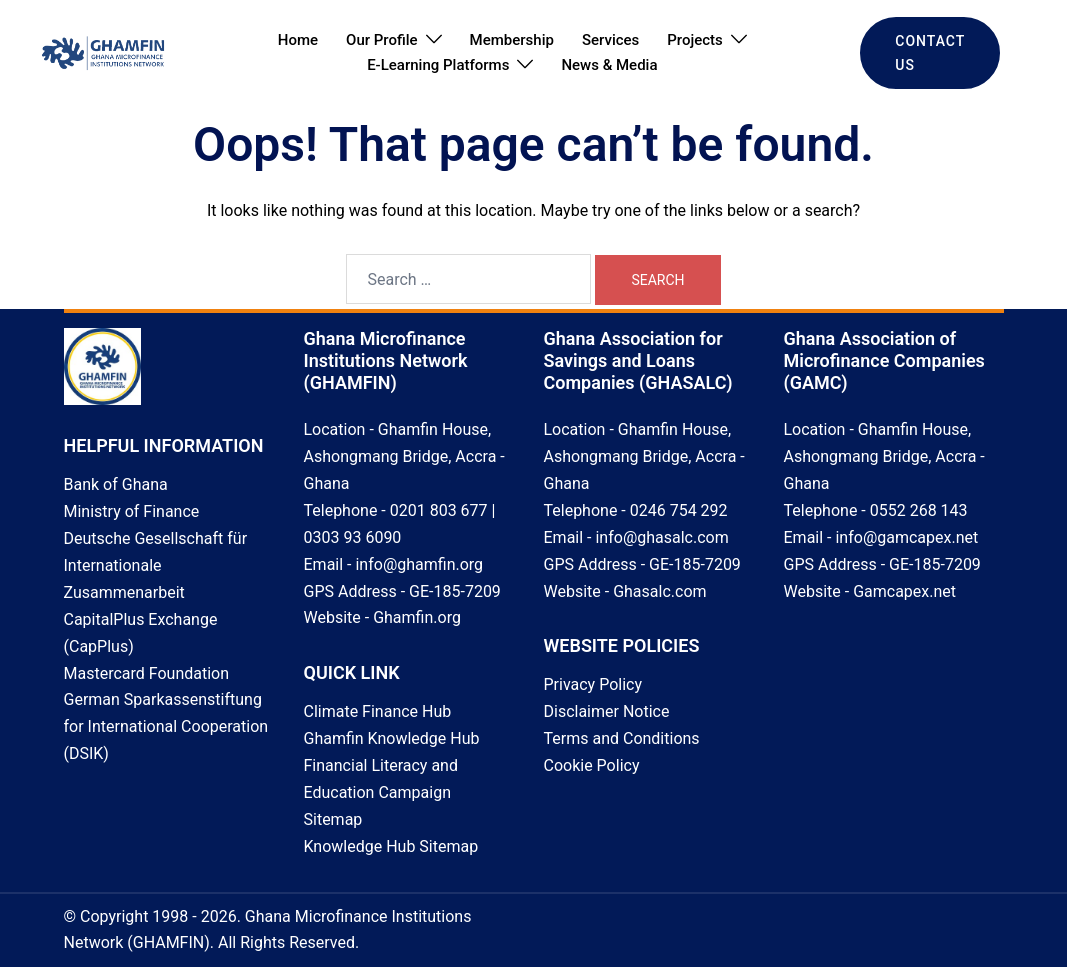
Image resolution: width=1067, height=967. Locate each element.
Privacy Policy (593, 684)
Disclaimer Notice (607, 711)
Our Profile (382, 40)
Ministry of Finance (132, 511)
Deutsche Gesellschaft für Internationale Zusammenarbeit (156, 565)
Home (298, 40)
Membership (512, 40)
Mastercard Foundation (147, 673)
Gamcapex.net (904, 591)
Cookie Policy (592, 765)
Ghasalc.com (659, 591)
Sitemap (333, 819)
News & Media (609, 65)
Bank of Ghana (116, 484)
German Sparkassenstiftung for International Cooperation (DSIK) (166, 726)
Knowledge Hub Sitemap (391, 846)
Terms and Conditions (622, 738)
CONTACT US (930, 53)
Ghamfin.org (417, 617)
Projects (695, 40)
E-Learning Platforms (438, 65)
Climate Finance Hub (378, 711)
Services (610, 40)
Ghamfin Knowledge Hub (392, 738)
